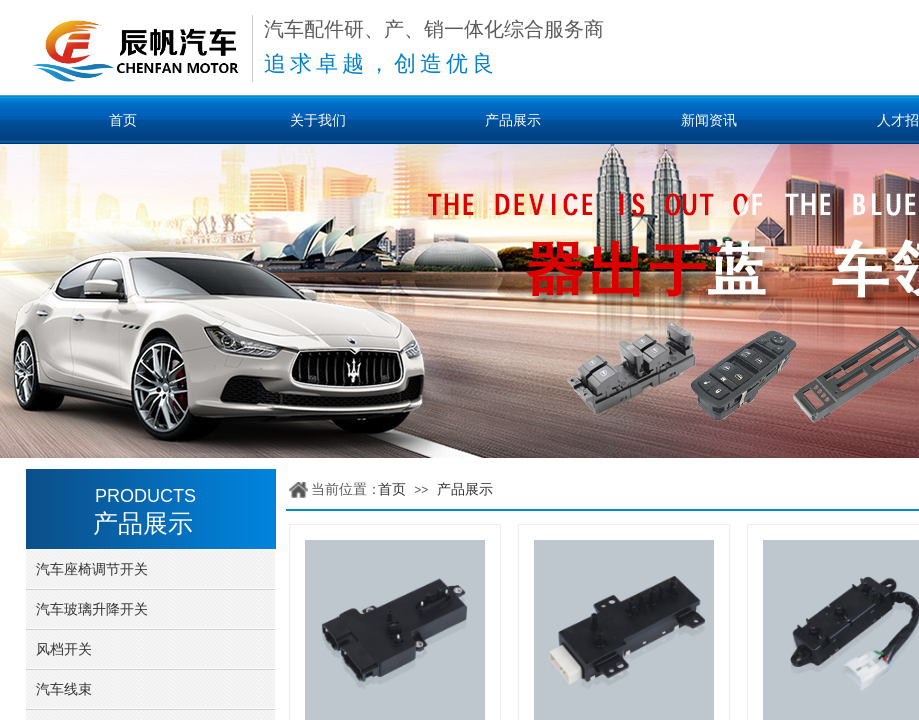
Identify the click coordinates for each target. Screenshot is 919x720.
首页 (392, 489)
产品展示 (465, 489)
